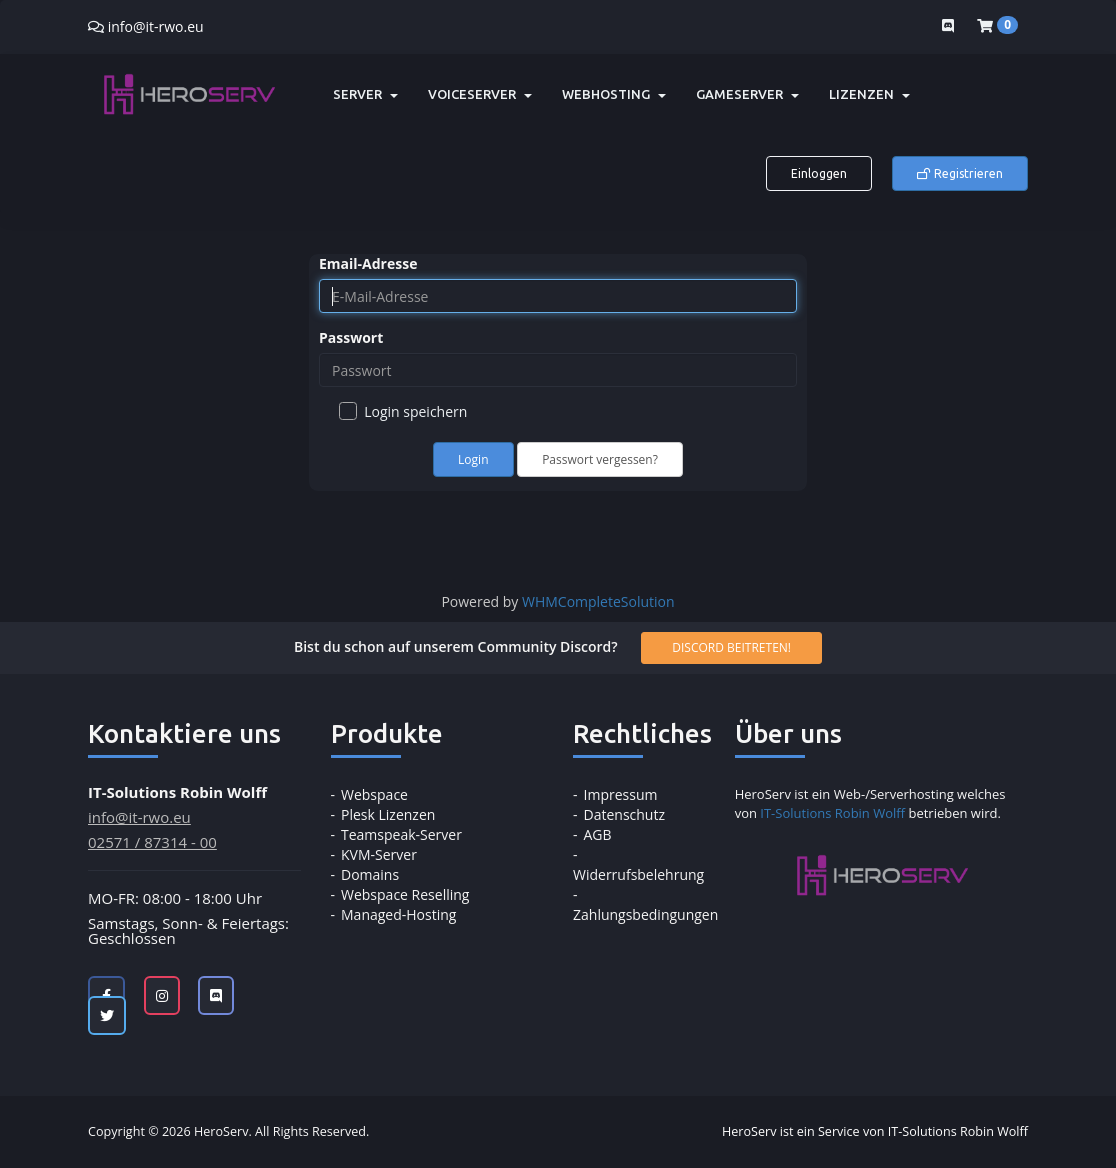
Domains (370, 874)
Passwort (351, 337)
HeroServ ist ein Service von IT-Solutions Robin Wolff (875, 1131)
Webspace (374, 794)
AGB (598, 834)
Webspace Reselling (405, 894)
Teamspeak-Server (401, 834)
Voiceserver (480, 94)
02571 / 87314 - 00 (152, 842)
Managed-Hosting (398, 914)
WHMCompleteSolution (598, 601)
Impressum (621, 794)
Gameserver (747, 94)
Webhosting (614, 94)
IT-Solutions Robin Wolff (832, 813)
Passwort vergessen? (600, 459)
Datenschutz (624, 814)
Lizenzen (869, 94)
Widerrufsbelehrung (638, 874)
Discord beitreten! (731, 647)
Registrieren (960, 173)
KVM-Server (379, 854)
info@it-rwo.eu (156, 26)
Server (365, 94)
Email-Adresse (368, 263)
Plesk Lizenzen (388, 814)
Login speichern (403, 411)
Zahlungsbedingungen (645, 914)
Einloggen (819, 173)
